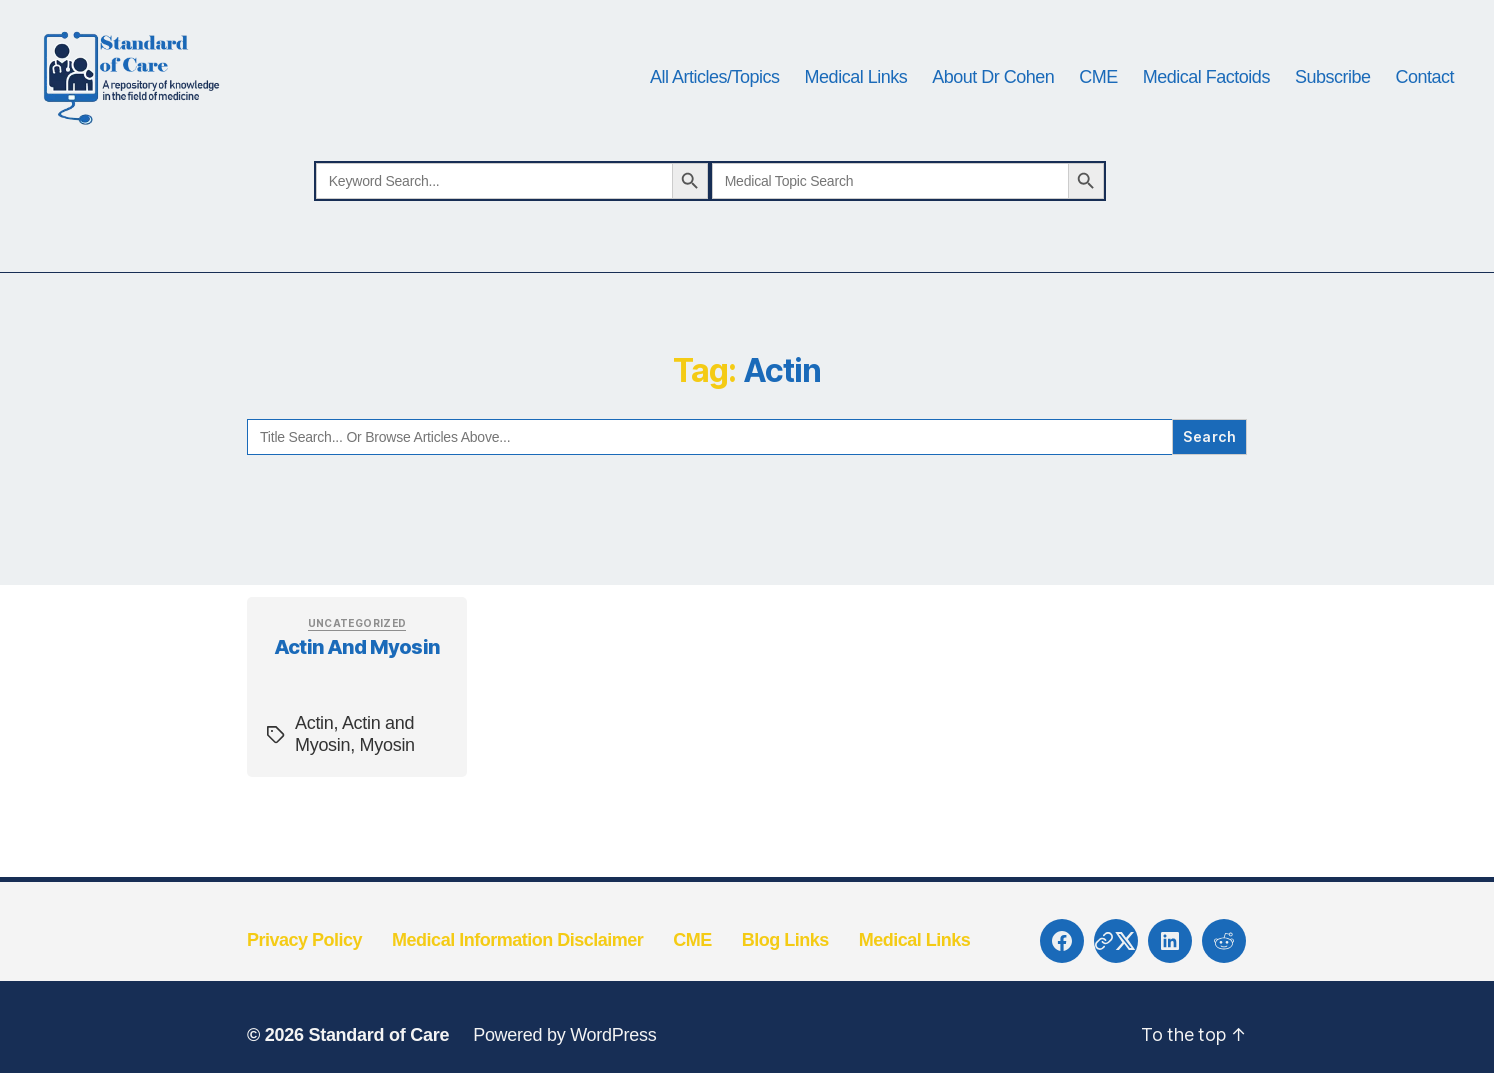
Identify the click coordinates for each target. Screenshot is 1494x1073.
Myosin (387, 776)
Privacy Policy (304, 971)
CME (1098, 92)
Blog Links (785, 971)
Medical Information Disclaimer (517, 971)
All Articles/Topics (715, 92)
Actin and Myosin (357, 678)
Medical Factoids (1206, 92)
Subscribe (1333, 92)
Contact (1424, 92)
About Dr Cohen (993, 92)
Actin (314, 755)
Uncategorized (357, 654)
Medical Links (856, 92)
